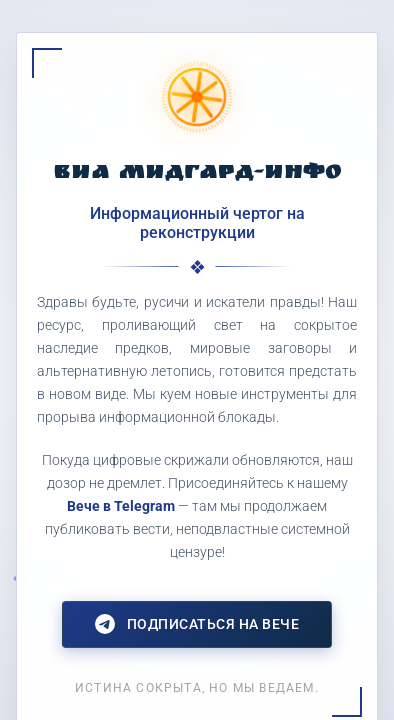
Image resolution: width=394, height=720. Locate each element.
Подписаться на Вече (197, 624)
